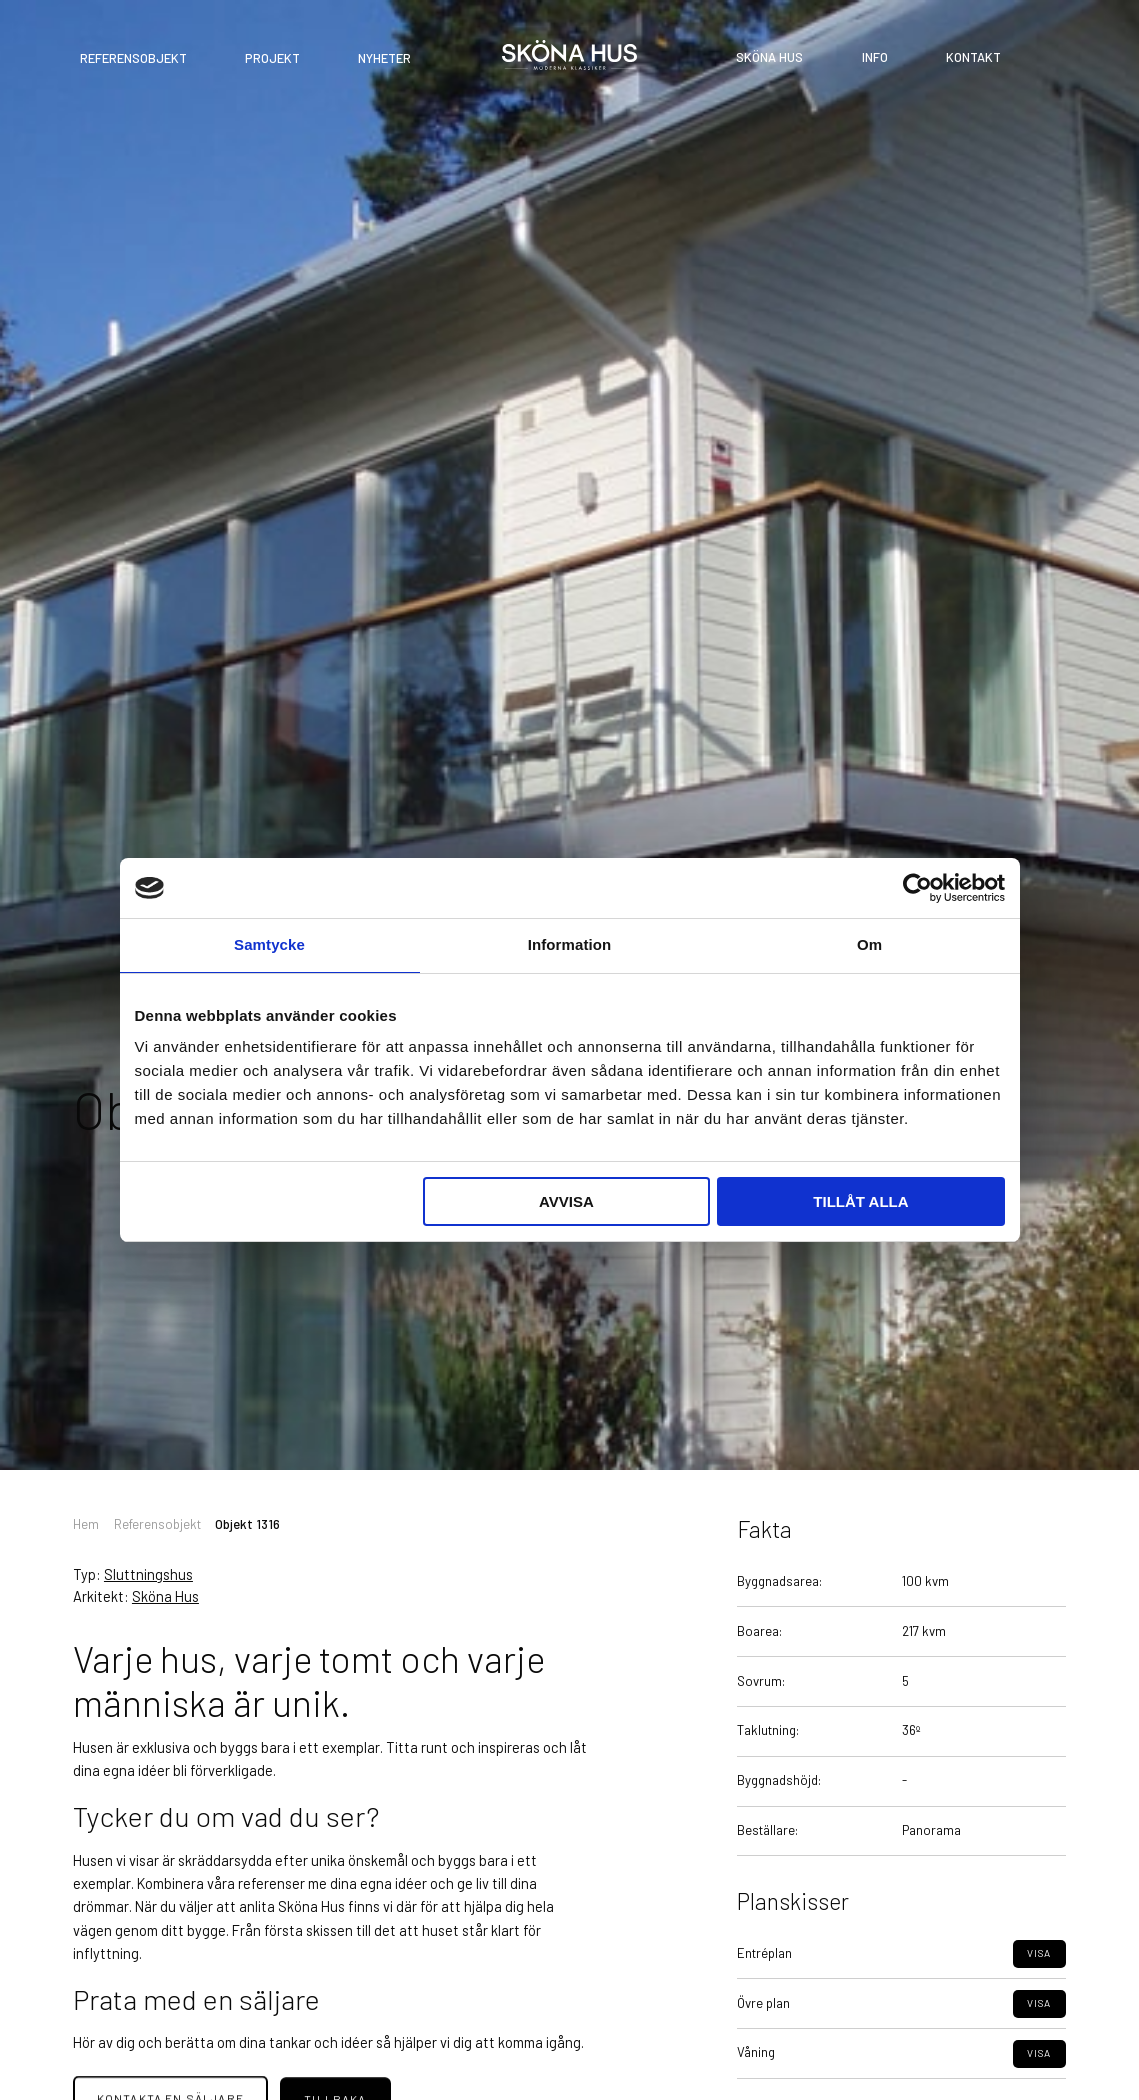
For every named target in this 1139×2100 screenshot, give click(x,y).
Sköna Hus (769, 57)
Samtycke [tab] (269, 944)
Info (875, 57)
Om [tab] (869, 944)
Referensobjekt (133, 58)
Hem (86, 1524)
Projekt (272, 58)
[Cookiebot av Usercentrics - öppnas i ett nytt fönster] (917, 888)
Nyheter (384, 58)
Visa (1039, 1985)
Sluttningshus (148, 1574)
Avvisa (566, 1201)
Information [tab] (570, 944)
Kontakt (973, 57)
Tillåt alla (860, 1201)
